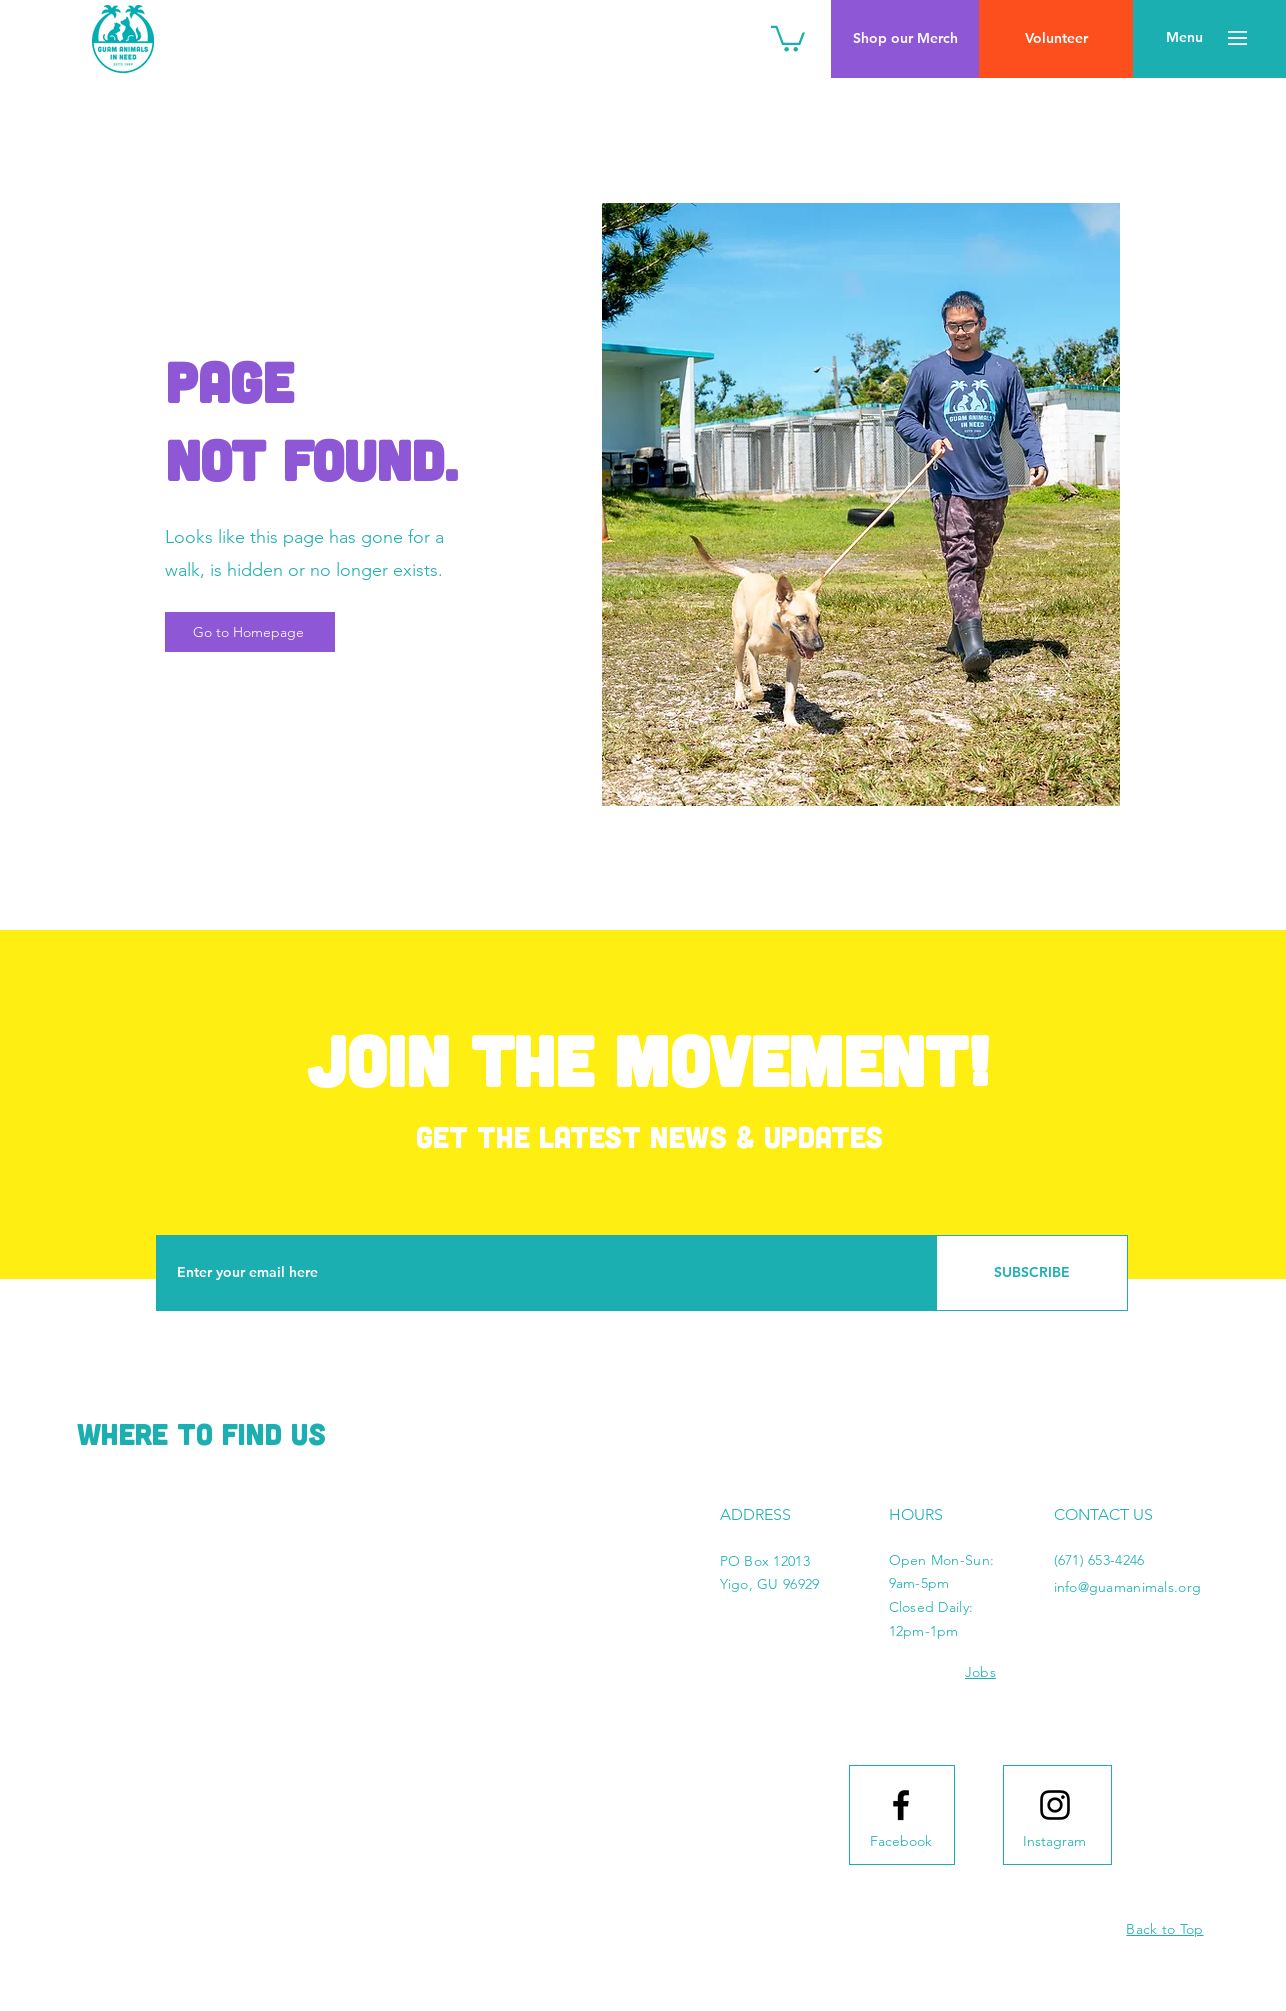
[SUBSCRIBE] (1032, 1273)
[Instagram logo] (1055, 1805)
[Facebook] (901, 1842)
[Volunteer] (1056, 39)
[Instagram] (1055, 1842)
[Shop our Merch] (905, 39)
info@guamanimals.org (1128, 1587)
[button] (788, 37)
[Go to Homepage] (250, 632)
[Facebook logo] (901, 1805)
